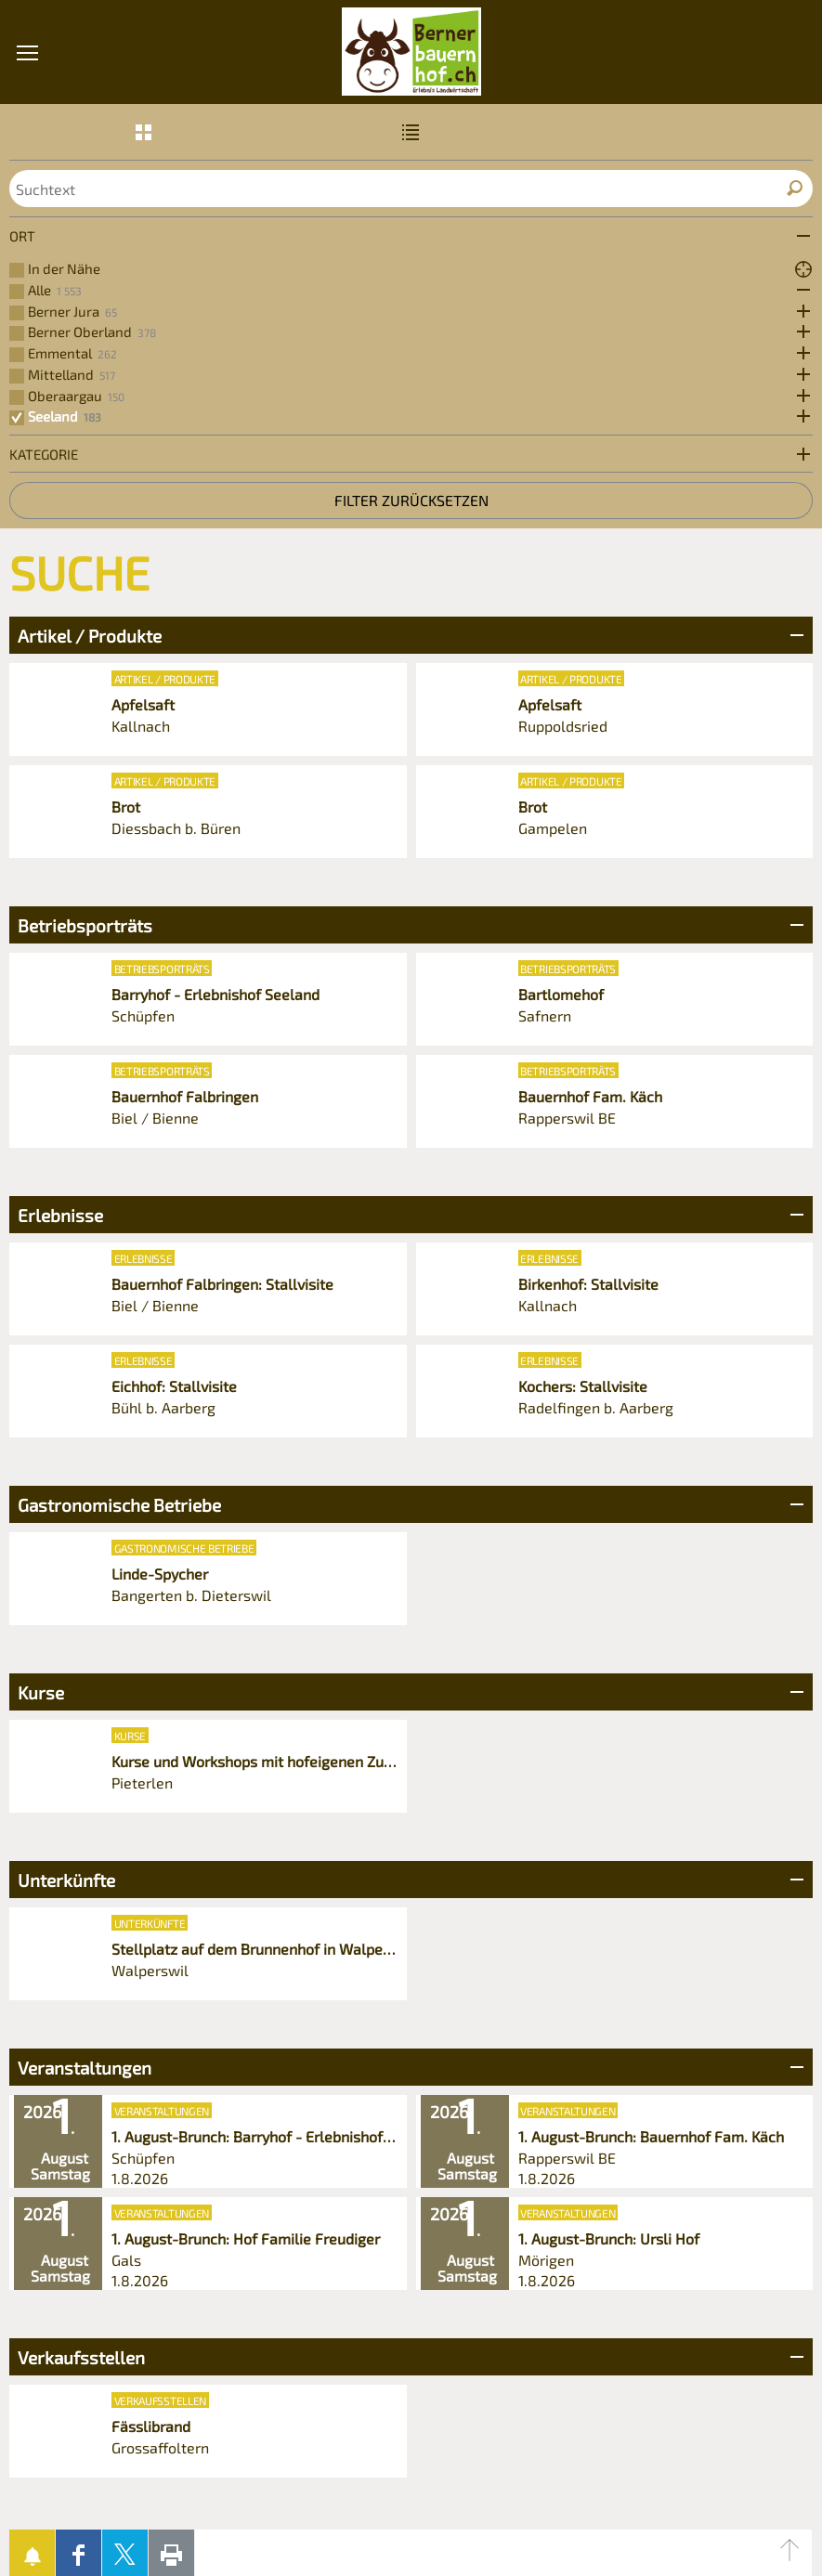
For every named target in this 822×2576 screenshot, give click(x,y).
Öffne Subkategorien (799, 290)
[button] (27, 157)
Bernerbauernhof (411, 52)
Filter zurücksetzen (411, 500)
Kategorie (43, 454)
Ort (22, 236)
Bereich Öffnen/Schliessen (794, 635)
